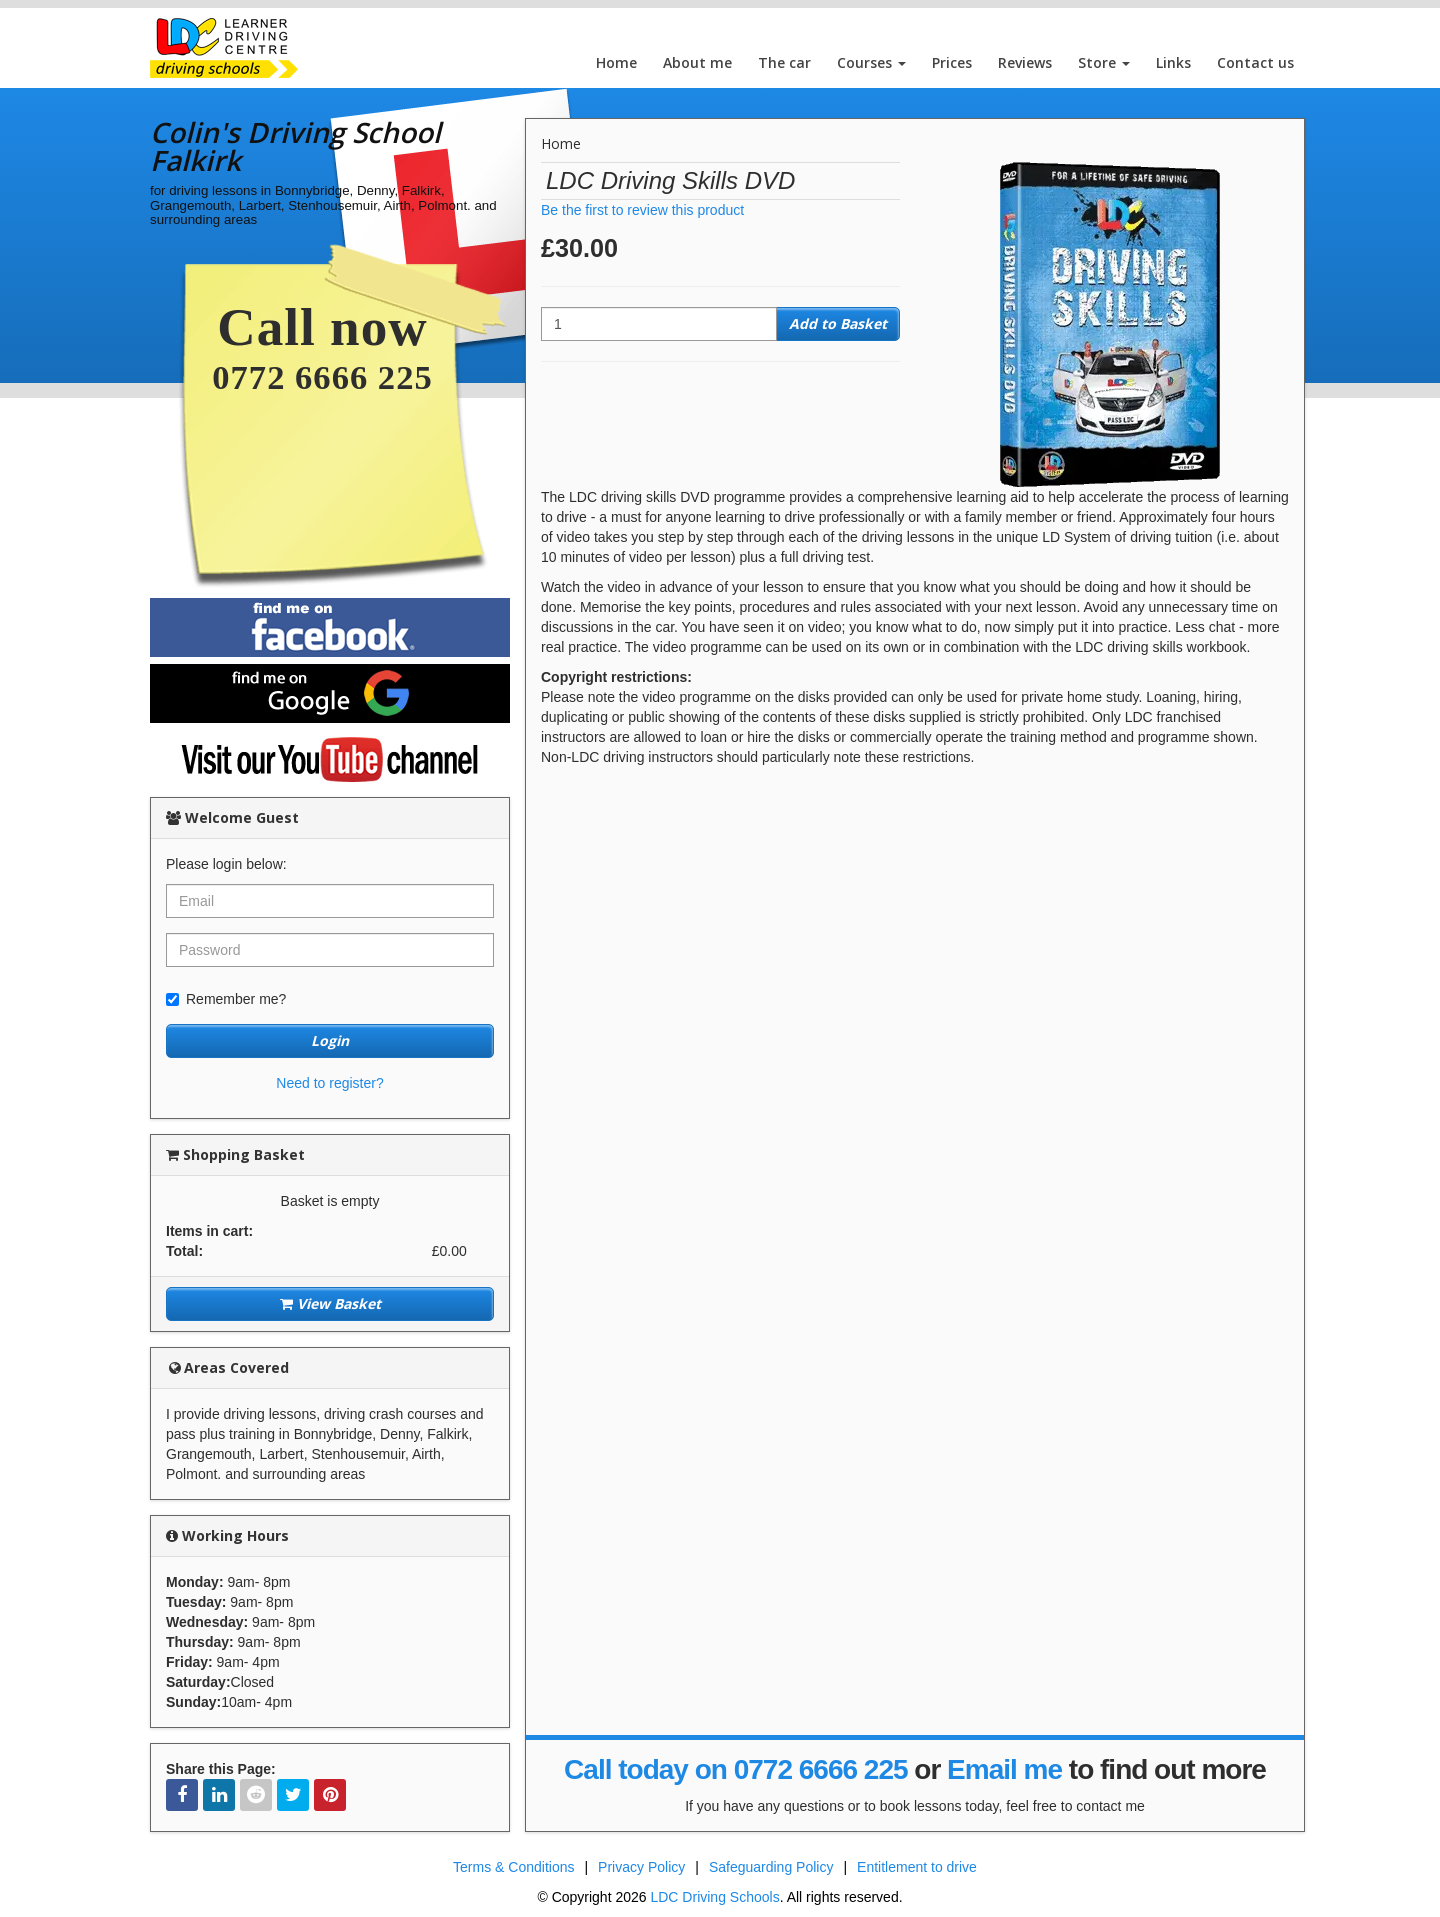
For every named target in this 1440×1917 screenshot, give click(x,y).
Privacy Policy (641, 1867)
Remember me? (226, 999)
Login (330, 1040)
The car (784, 62)
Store (1104, 62)
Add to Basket (838, 323)
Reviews (1025, 62)
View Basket (330, 1303)
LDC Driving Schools (714, 1897)
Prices (952, 62)
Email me (1004, 1769)
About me (697, 62)
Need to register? (329, 1083)
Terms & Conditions (513, 1867)
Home (616, 62)
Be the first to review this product (642, 210)
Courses (871, 62)
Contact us (1255, 62)
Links (1173, 62)
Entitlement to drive (917, 1867)
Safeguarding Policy (771, 1867)
